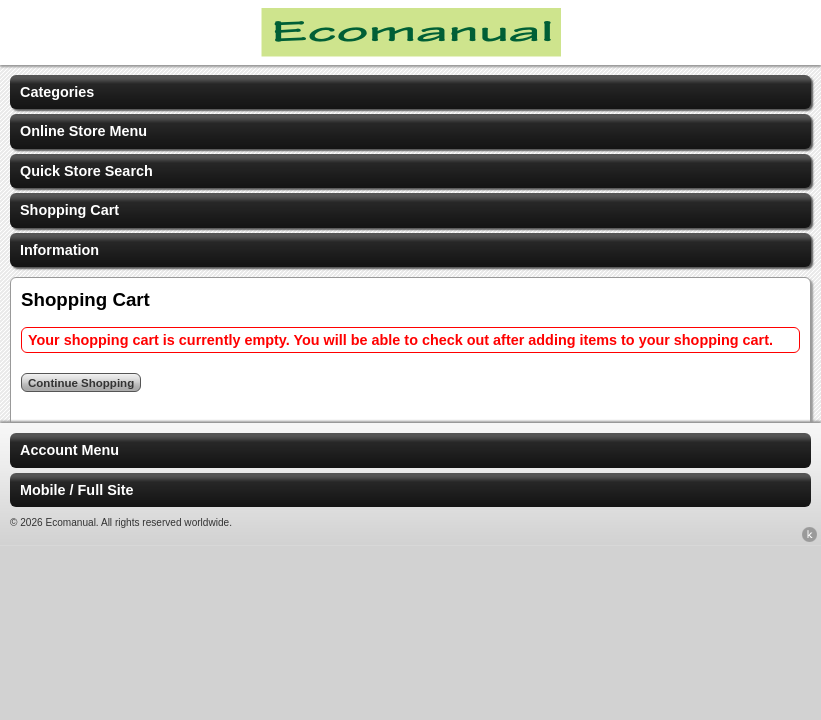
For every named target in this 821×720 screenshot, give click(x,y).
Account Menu (69, 450)
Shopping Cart (69, 210)
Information (59, 250)
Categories (57, 92)
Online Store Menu (83, 131)
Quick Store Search (86, 171)
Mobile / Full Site (77, 490)
